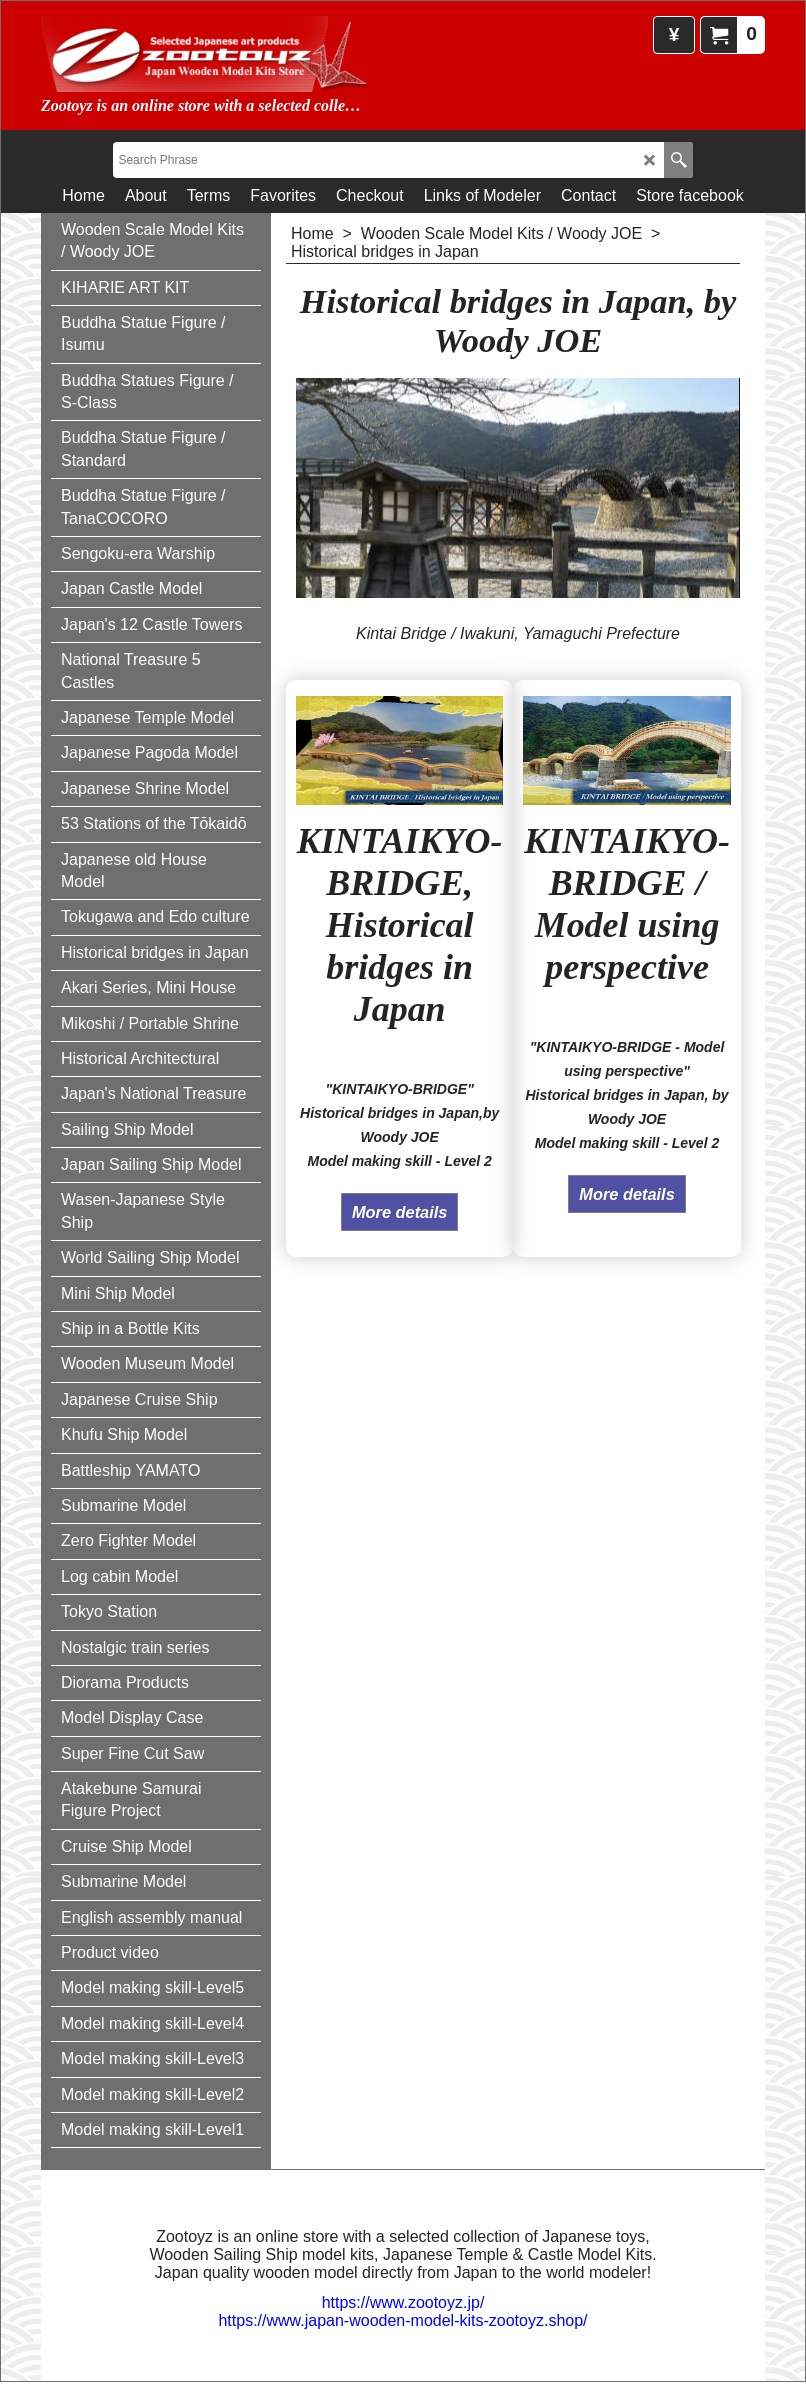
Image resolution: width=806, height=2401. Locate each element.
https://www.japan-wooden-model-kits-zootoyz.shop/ (402, 2319)
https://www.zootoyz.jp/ (403, 2301)
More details (399, 1218)
